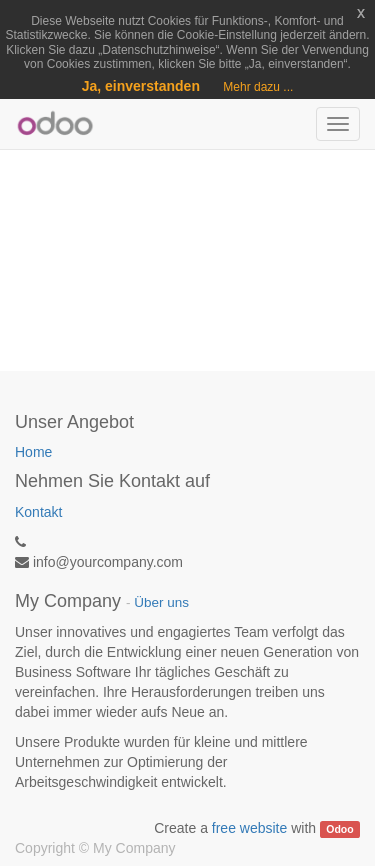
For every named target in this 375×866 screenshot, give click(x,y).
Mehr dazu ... (258, 87)
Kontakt (38, 512)
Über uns (161, 602)
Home (33, 452)
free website (249, 828)
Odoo (339, 829)
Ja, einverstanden (141, 86)
